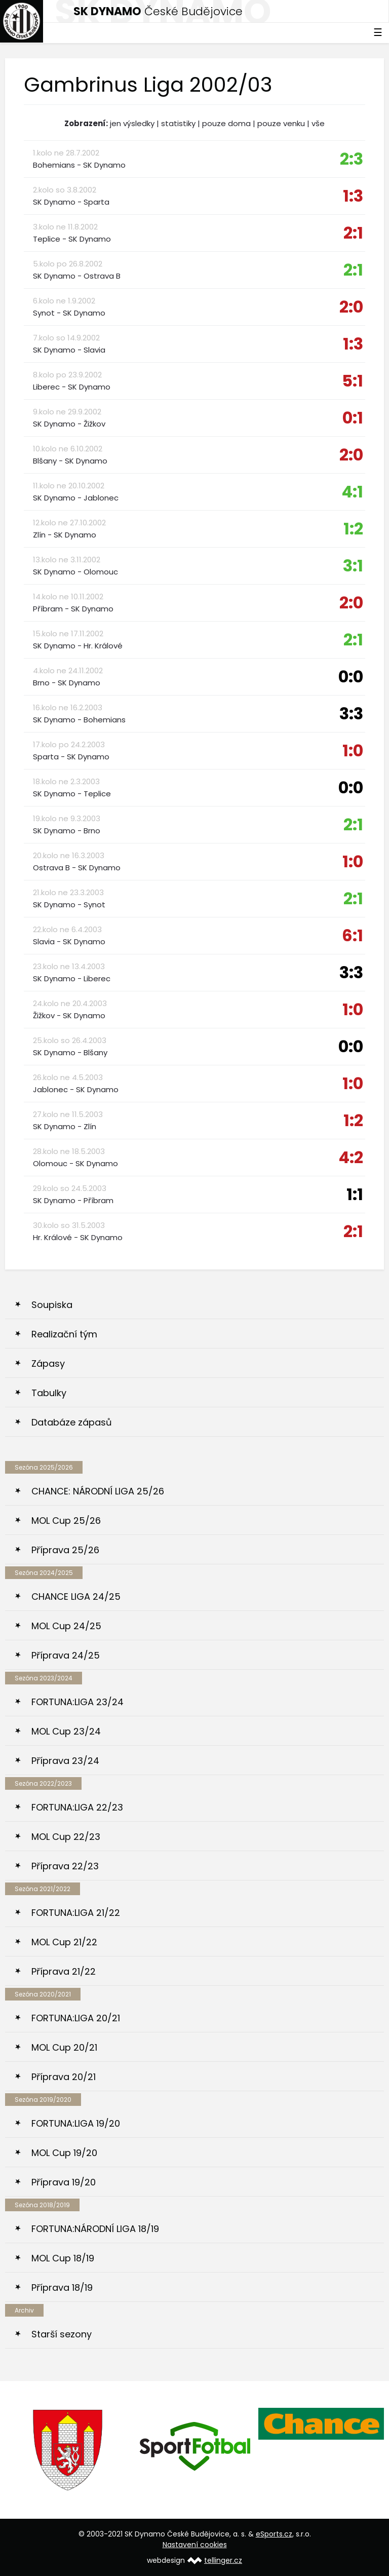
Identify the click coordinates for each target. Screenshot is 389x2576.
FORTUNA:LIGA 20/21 (75, 2018)
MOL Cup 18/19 (62, 2258)
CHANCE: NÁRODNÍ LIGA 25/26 (97, 1491)
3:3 (351, 713)
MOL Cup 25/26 (66, 1520)
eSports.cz (274, 2534)
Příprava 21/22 (63, 1971)
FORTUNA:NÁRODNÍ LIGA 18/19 (95, 2228)
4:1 (352, 491)
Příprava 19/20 (63, 2182)
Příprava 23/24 (65, 1760)
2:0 (351, 306)
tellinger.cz (223, 2560)
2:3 (351, 158)
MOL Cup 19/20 (64, 2152)
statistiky (178, 123)
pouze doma (226, 123)
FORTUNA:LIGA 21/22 (75, 1912)
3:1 (353, 565)
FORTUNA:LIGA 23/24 (77, 1702)
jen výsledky (132, 123)
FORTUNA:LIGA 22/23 (77, 1807)
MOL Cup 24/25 (66, 1626)
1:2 (353, 528)
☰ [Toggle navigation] (377, 32)
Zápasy (48, 1363)
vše (318, 123)
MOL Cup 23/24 (66, 1731)
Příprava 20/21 (63, 2076)
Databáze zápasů (71, 1422)
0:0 (350, 676)
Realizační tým (64, 1334)
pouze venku (281, 123)
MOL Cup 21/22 (64, 1942)
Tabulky (48, 1393)
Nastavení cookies (195, 2545)
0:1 (352, 417)
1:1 (354, 1194)
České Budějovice (158, 11)
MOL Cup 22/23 (65, 1836)
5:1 (352, 380)
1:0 (352, 750)
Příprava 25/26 (65, 1550)
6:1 (352, 935)
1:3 (353, 195)
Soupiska (51, 1304)
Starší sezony (61, 2334)
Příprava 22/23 (65, 1866)
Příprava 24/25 (65, 1655)
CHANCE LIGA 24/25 (76, 1596)
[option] (68, 2450)
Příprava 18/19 (62, 2287)
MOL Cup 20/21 (64, 2047)
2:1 (353, 232)
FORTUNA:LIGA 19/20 (75, 2123)
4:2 (350, 1157)
